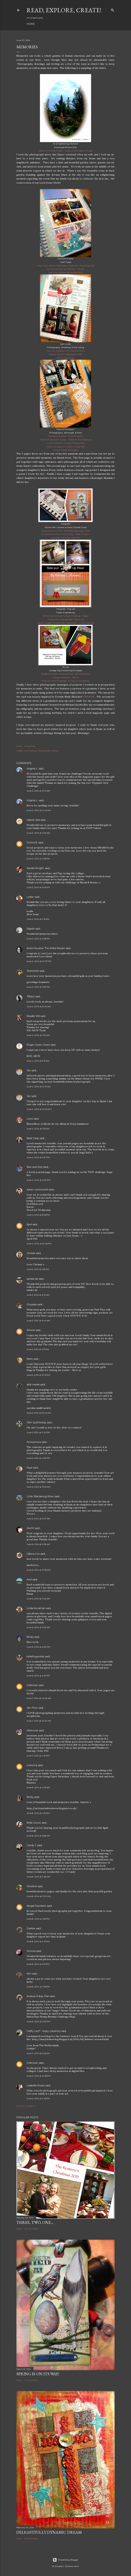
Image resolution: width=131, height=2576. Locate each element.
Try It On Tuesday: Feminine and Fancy (65, 350)
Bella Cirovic (34, 1822)
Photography (44, 750)
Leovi (30, 1118)
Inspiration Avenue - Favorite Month (65, 436)
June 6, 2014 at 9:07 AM (38, 1518)
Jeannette (33, 970)
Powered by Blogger (65, 2560)
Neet (30, 1358)
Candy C (32, 1845)
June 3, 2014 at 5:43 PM (38, 887)
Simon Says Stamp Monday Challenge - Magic (65, 616)
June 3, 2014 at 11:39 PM (38, 987)
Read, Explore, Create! (64, 10)
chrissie (31, 1253)
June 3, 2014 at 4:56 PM (38, 858)
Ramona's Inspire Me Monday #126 (66, 272)
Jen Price (32, 1707)
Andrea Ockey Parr (38, 1996)
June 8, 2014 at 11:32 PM (38, 2021)
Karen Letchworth (37, 1189)
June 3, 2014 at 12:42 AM (39, 810)
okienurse (32, 1730)
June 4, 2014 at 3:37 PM (38, 1157)
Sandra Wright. (35, 868)
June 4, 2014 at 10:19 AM (38, 1086)
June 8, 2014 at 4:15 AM (38, 1813)
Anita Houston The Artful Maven (46, 948)
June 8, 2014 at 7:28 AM (38, 1876)
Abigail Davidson (36, 1905)
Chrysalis (32, 1304)
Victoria (31, 1951)
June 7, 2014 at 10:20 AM (39, 1721)
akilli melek (33, 1384)
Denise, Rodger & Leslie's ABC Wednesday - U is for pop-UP (65, 623)
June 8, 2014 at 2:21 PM (38, 1941)
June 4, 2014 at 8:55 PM (38, 1215)
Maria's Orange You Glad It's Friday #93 (65, 446)
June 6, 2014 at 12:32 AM (38, 1487)
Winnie (31, 1330)
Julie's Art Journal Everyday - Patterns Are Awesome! (65, 439)
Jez (29, 1070)
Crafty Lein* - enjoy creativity (44, 2031)
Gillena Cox (33, 1553)
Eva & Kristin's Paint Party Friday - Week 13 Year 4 (65, 534)
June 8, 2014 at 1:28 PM (38, 1919)
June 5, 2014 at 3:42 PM (38, 1432)
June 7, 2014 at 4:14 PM (38, 1755)
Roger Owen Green (38, 1044)
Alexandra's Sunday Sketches (65, 537)
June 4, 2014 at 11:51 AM (38, 1128)
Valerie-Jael (33, 819)
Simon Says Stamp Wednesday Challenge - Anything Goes (65, 265)
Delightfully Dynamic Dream (49, 2532)
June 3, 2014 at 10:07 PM (39, 961)
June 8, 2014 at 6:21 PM (38, 1964)
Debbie (31, 1928)
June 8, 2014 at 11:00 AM (39, 1896)
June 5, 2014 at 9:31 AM (38, 1349)
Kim (29, 1973)
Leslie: (30, 896)
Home (31, 23)
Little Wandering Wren (40, 1496)
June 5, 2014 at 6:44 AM (38, 1320)
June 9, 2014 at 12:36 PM (38, 2076)
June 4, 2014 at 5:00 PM (38, 1180)
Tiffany (30, 996)
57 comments (31, 2538)
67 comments (31, 2228)
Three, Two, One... (34, 2222)
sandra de (32, 1278)
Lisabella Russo (36, 2085)
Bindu (30, 1636)
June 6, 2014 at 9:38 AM (38, 1544)
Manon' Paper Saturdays (65, 450)
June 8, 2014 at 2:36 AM (38, 1787)
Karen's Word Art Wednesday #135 (65, 354)
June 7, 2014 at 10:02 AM (39, 1698)
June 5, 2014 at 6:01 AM (38, 1295)
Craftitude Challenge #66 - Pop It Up (66, 619)
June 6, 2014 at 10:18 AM (38, 1570)
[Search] (113, 9)
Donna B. (32, 842)
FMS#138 (89, 696)
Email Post (30, 746)
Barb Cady (33, 1138)
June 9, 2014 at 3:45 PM (38, 2098)
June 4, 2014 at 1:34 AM (38, 1035)
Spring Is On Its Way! (37, 2373)
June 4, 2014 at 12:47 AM (39, 1006)
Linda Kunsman (36, 1608)
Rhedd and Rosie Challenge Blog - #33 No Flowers (65, 674)
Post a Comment (26, 2106)
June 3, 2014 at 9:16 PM (38, 919)
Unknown (32, 1685)
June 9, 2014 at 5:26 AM (38, 2053)
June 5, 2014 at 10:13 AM (38, 1375)
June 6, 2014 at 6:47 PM (38, 1675)
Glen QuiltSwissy (36, 1422)
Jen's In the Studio (65, 357)
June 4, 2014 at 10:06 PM (39, 1243)
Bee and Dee (34, 1167)
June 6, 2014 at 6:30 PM (38, 1647)
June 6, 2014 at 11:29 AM (38, 1627)
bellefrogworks (35, 1656)
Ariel (29, 1579)
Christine (32, 1886)
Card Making (30, 750)
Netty (30, 1797)
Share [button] (19, 746)
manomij (32, 1765)
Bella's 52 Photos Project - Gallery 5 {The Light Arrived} (65, 150)
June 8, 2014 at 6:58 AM (38, 1835)
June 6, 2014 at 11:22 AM (38, 1598)
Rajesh (31, 928)
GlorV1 (30, 1528)
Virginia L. (32, 768)
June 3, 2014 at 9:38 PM (38, 938)
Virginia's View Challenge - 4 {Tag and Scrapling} (65, 681)
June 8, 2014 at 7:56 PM (38, 1986)
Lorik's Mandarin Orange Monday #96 (65, 443)
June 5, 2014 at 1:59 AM (38, 1269)
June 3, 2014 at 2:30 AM (38, 833)
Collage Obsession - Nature (65, 677)
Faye (29, 1467)
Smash (55, 750)
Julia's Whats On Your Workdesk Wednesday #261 (65, 530)
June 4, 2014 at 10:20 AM (39, 1109)
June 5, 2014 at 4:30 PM (38, 1458)
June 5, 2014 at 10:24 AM (39, 1413)
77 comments (31, 2380)
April (29, 1224)
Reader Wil (33, 1016)
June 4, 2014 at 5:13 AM (38, 1061)
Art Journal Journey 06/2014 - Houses (65, 269)
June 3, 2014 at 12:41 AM (38, 790)
